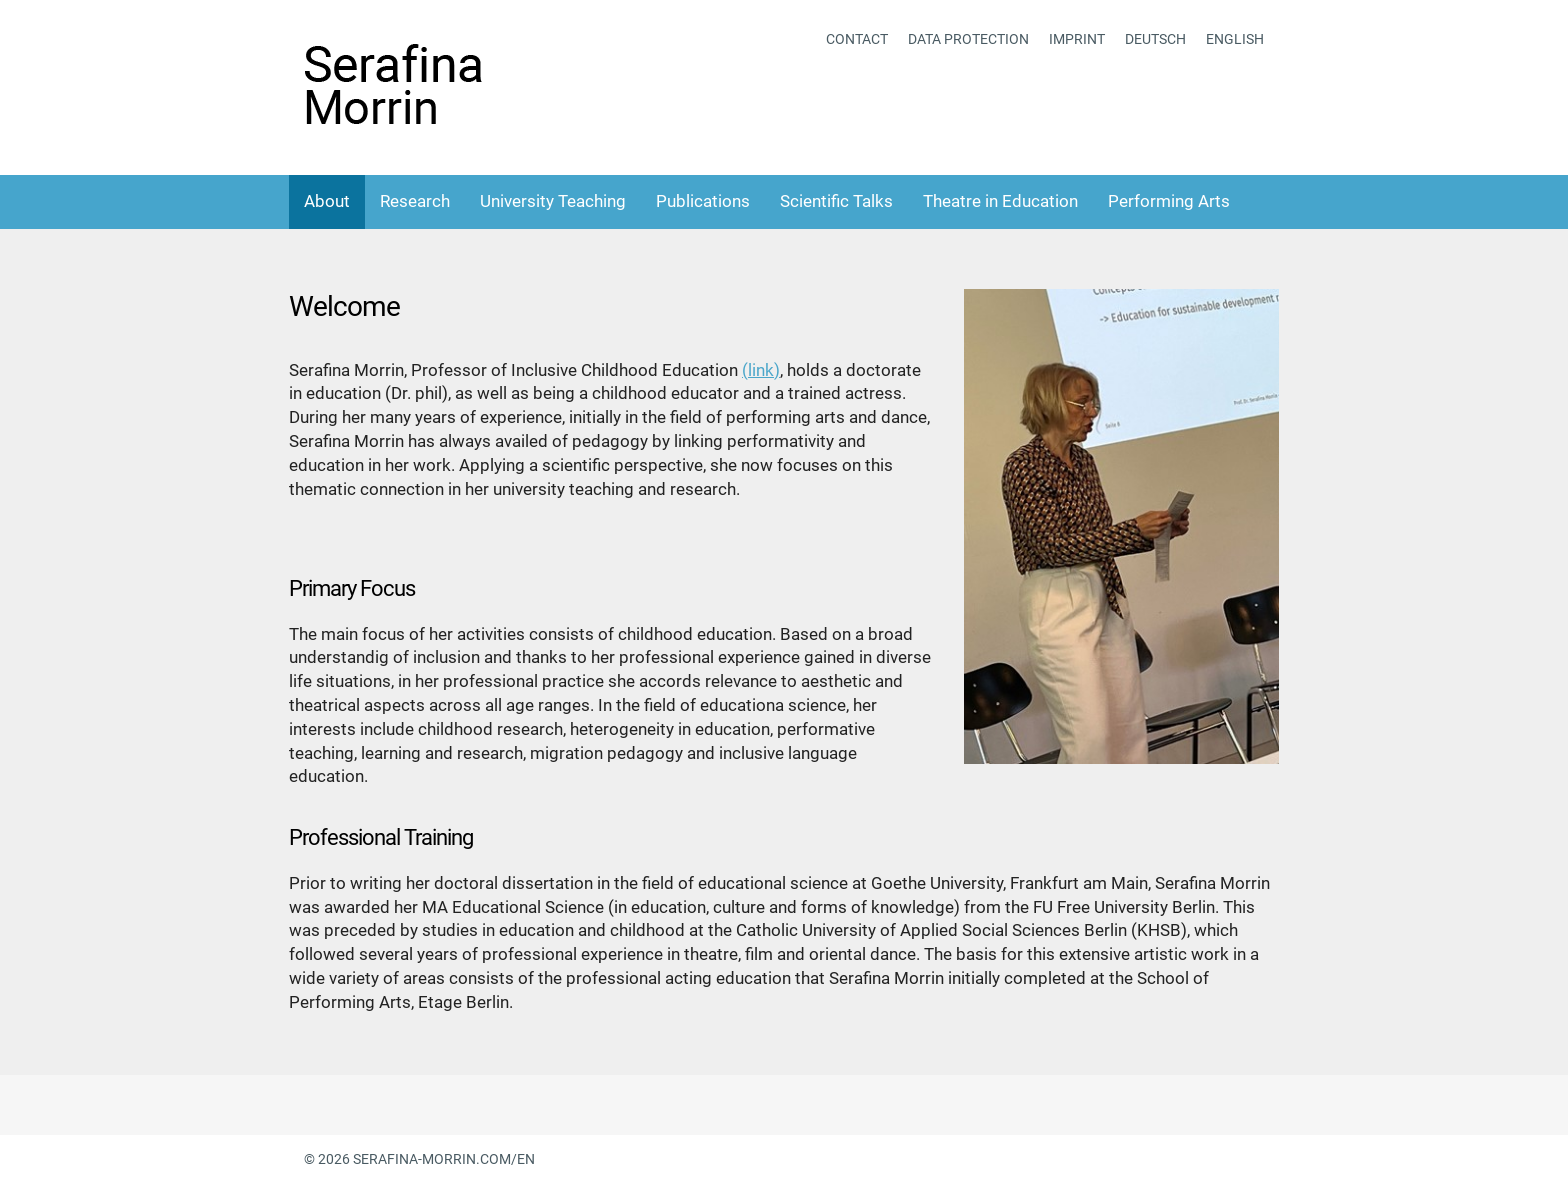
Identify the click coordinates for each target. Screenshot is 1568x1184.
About (327, 201)
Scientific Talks (836, 201)
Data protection (968, 39)
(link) (761, 370)
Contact (857, 39)
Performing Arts (1169, 201)
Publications (703, 201)
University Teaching (553, 201)
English (1235, 39)
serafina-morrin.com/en (444, 1159)
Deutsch (1155, 39)
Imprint (1077, 39)
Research (415, 201)
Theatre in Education (1000, 201)
